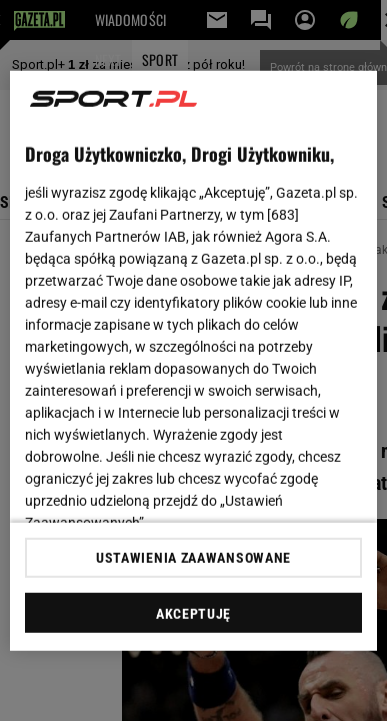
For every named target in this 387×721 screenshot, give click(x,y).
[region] (194, 360)
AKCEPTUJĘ (193, 614)
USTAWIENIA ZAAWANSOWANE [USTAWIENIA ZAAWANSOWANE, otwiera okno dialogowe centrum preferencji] (193, 558)
